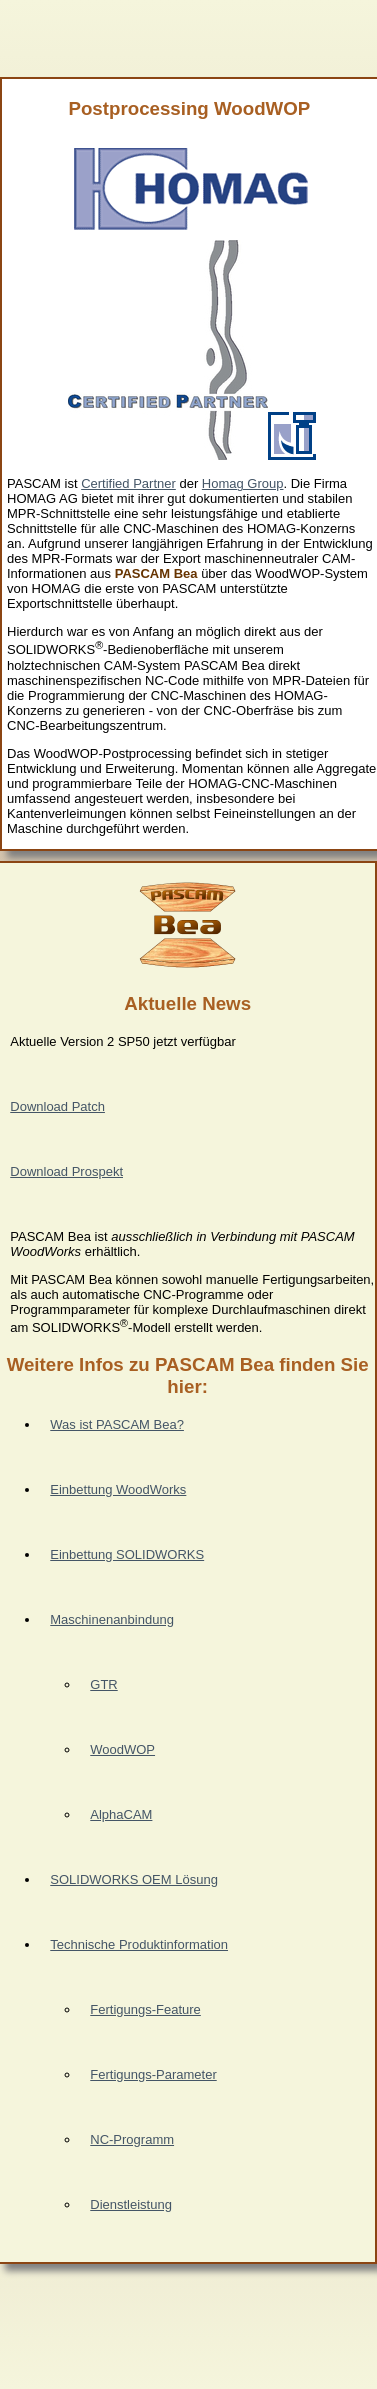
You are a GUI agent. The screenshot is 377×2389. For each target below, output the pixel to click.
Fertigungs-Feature (145, 2009)
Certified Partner (128, 483)
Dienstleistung (131, 2204)
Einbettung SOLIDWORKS (127, 1554)
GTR (103, 1684)
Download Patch (57, 1106)
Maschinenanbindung (112, 1619)
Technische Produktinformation (139, 1944)
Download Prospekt (66, 1171)
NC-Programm (132, 2139)
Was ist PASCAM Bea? (117, 1424)
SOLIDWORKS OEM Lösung (134, 1879)
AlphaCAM (121, 1814)
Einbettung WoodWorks (118, 1489)
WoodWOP (122, 1749)
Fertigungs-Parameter (153, 2074)
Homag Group (243, 483)
